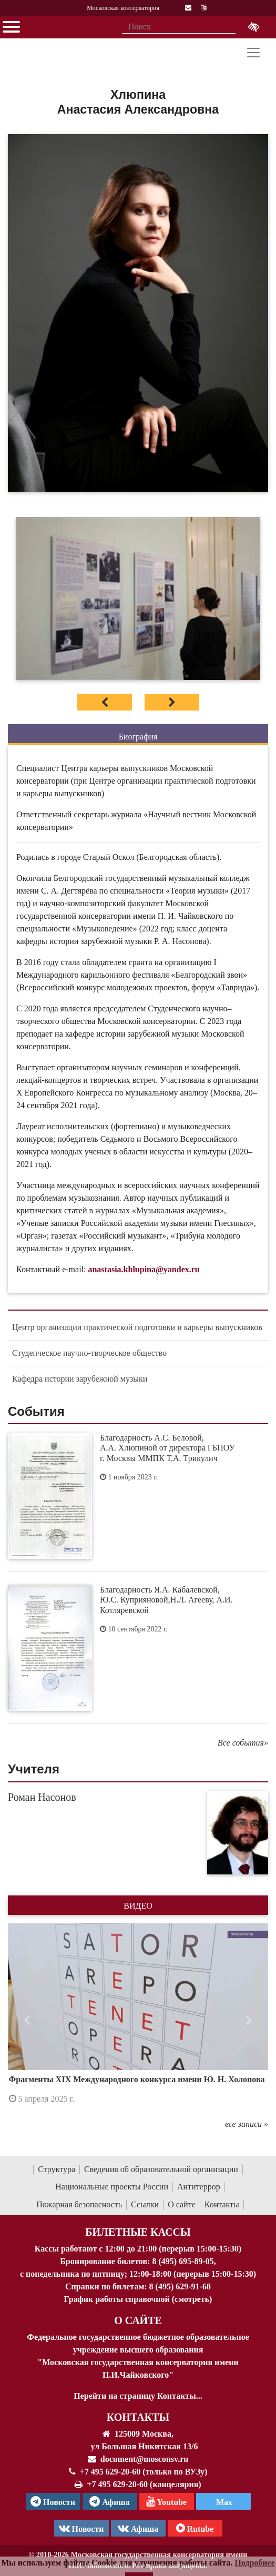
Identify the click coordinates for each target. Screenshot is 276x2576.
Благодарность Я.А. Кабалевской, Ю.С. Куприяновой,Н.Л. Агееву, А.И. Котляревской (166, 1599)
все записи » (246, 2123)
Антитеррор (198, 2186)
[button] (27, 2020)
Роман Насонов (42, 1797)
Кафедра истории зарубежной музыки (79, 1378)
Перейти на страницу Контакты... (138, 2395)
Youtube (166, 2501)
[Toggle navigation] (253, 53)
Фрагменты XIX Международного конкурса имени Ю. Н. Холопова (137, 2079)
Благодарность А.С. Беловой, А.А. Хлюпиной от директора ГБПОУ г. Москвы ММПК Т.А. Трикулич (167, 1447)
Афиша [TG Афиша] (109, 2501)
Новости (81, 2528)
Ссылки (145, 2204)
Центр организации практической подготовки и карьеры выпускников (137, 1327)
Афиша (138, 2528)
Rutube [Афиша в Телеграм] (195, 2528)
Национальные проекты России (111, 2186)
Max (223, 2502)
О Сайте (138, 2320)
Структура (56, 2169)
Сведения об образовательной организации (161, 2169)
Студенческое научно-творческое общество (89, 1352)
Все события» (243, 1742)
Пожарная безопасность (79, 2204)
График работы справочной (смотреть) (138, 2299)
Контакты (222, 2204)
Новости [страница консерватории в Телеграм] (52, 2501)
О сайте (182, 2204)
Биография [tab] (138, 736)
